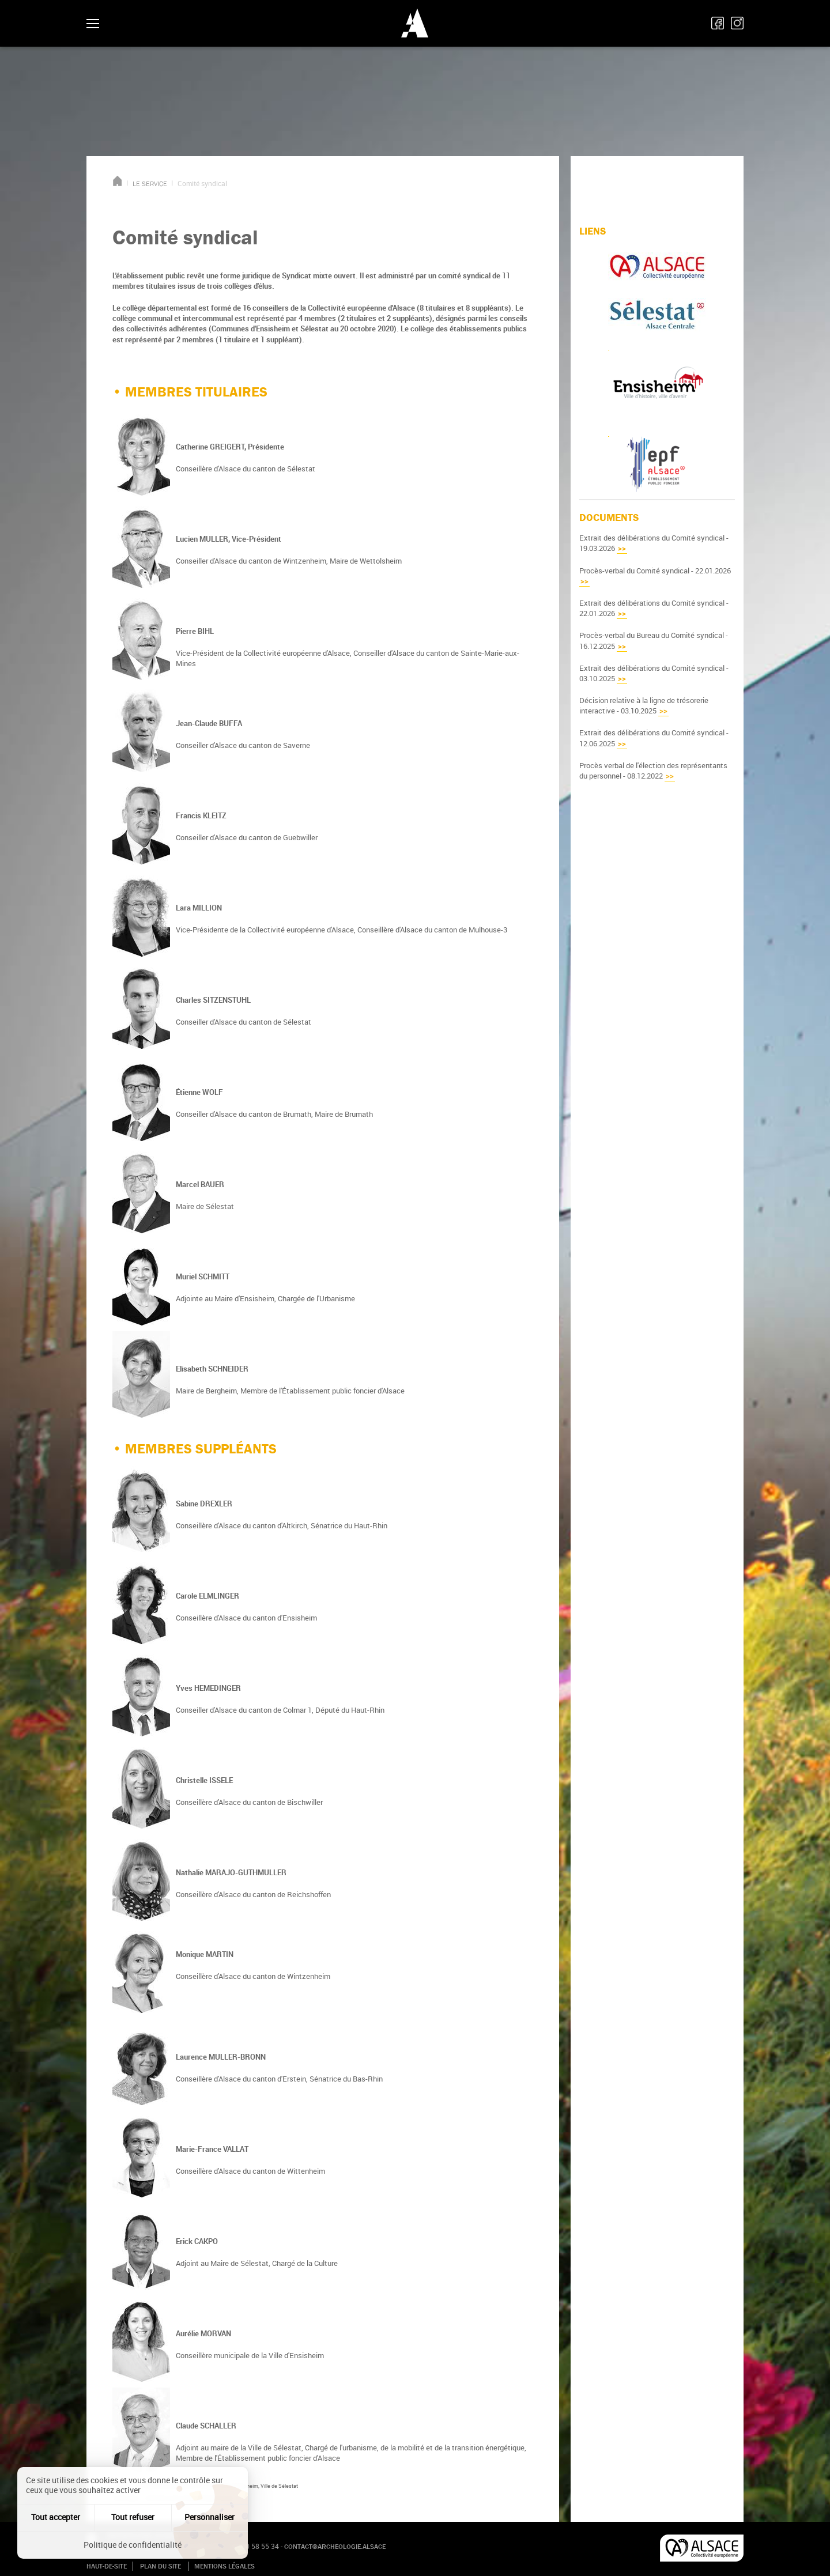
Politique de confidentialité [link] (133, 2544)
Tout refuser (132, 2516)
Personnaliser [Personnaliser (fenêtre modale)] (209, 2516)
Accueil (117, 181)
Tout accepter (55, 2516)
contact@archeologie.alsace (335, 2546)
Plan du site (160, 2566)
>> (622, 548)
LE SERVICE (150, 183)
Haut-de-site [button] (106, 2566)
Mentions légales (224, 2566)
